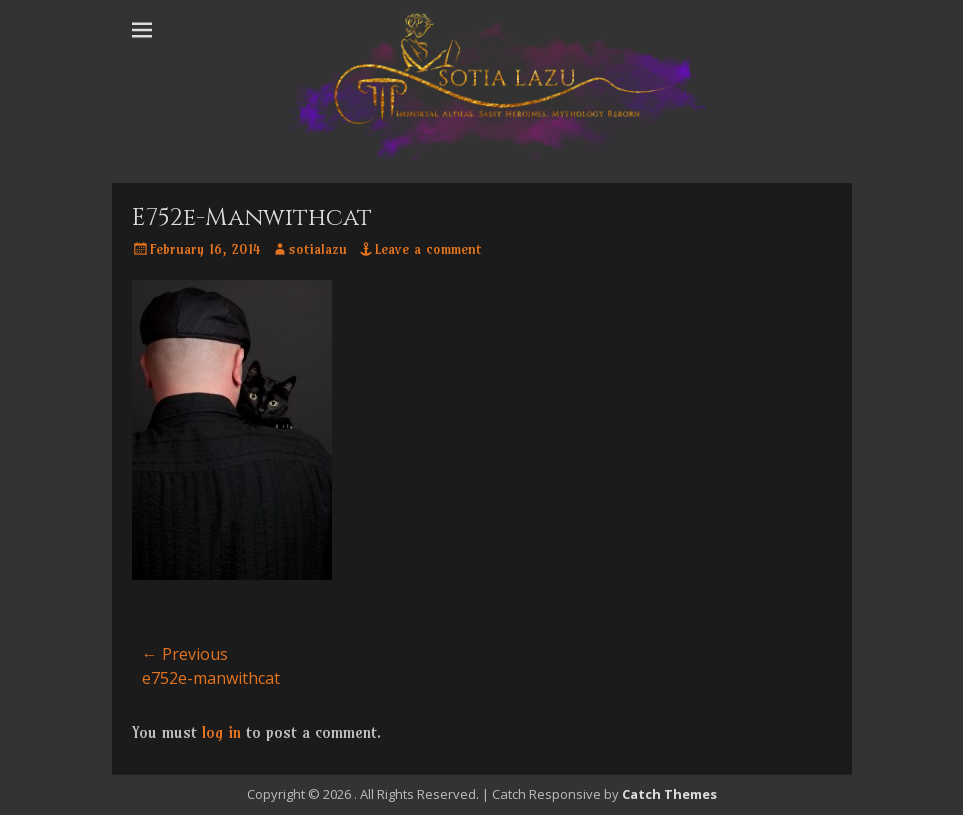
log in (221, 732)
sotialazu (318, 249)
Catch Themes (669, 794)
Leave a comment (428, 249)
